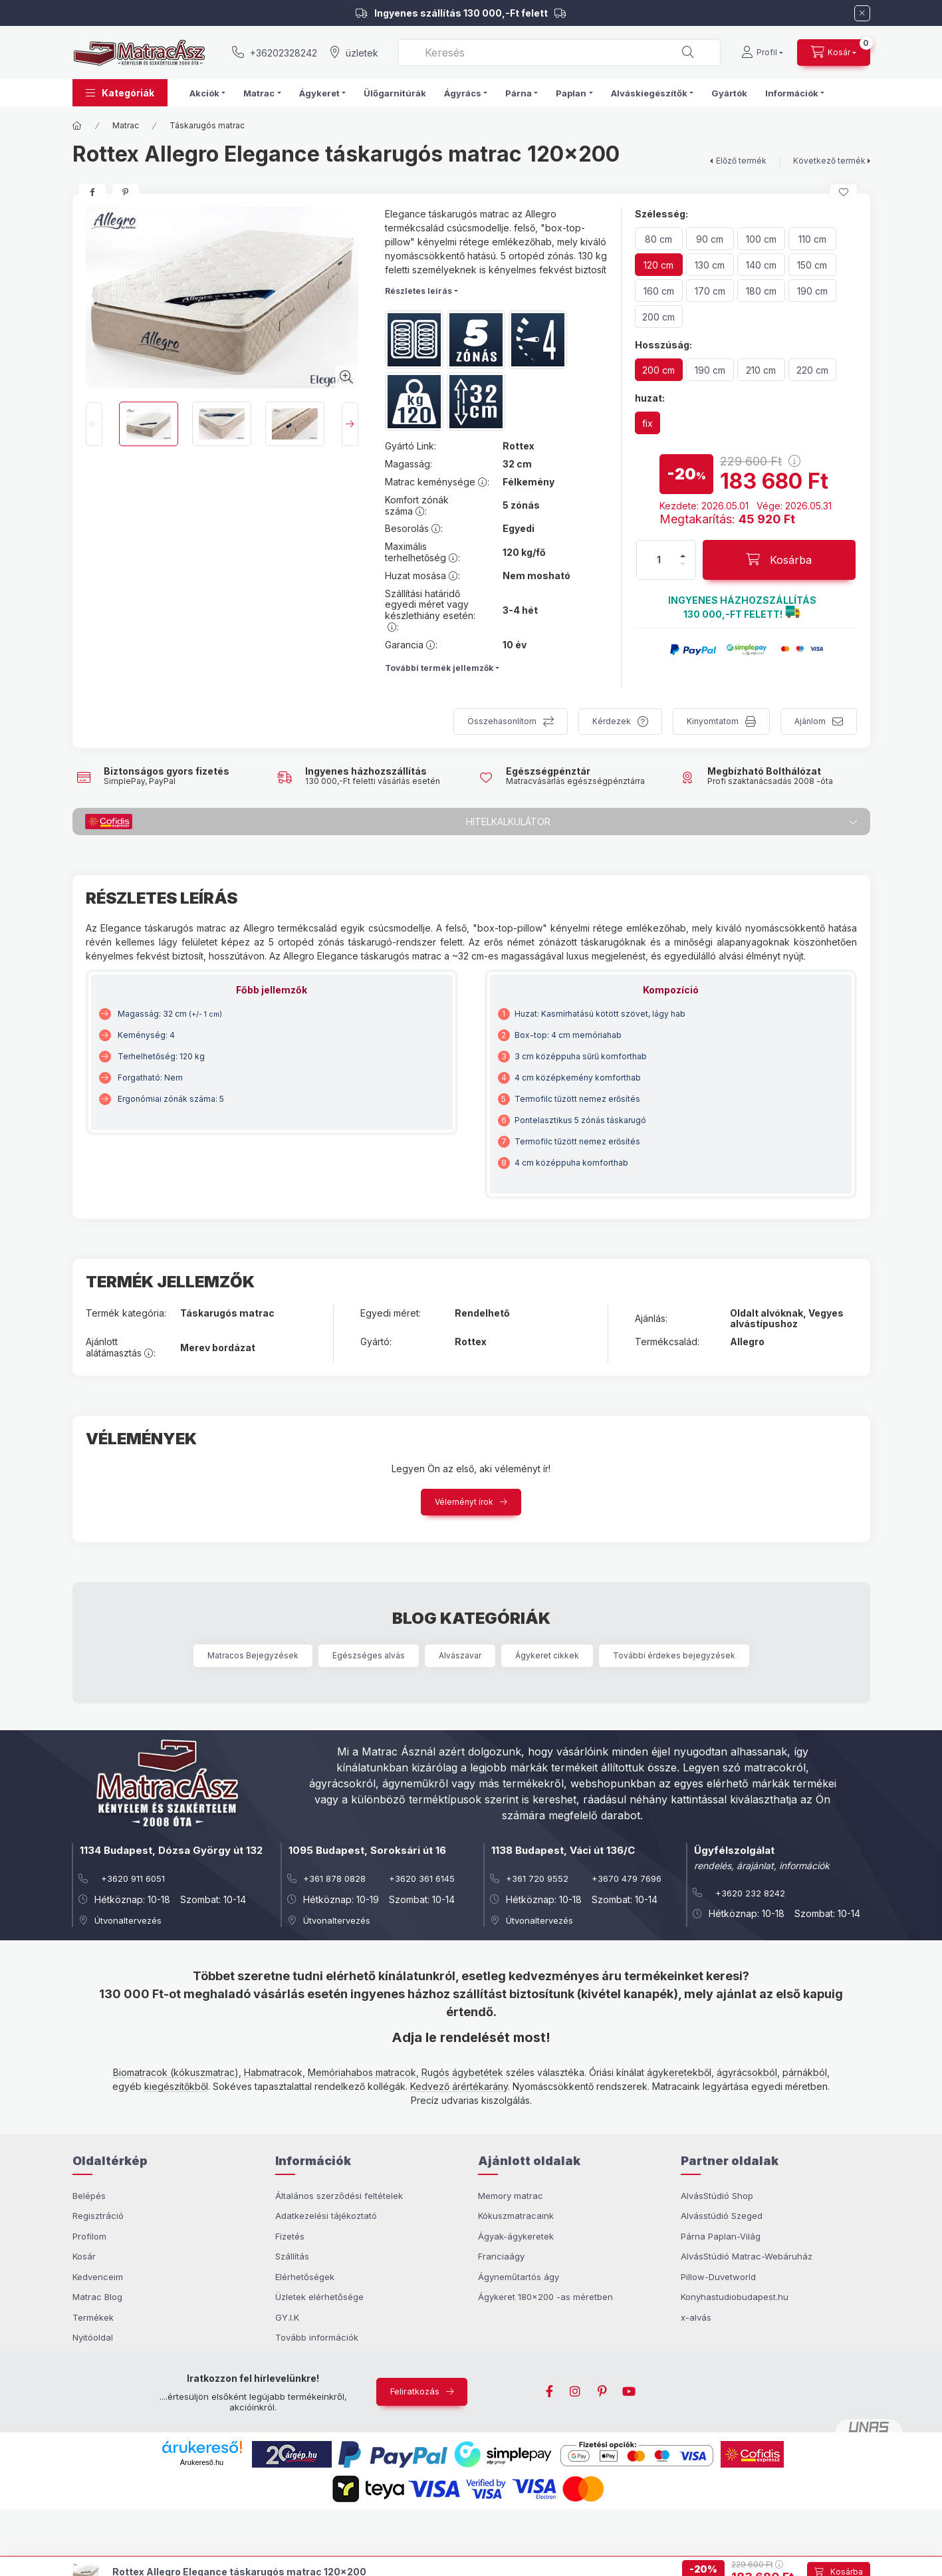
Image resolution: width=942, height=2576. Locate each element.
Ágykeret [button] (319, 93)
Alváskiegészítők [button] (649, 93)
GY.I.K (287, 2317)
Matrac (125, 125)
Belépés (89, 2195)
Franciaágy (501, 2256)
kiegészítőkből (176, 2086)
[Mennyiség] (659, 560)
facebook (549, 2392)
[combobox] (559, 52)
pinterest (602, 2392)
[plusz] (682, 556)
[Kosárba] (779, 560)
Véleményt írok (464, 1502)
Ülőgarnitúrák (395, 93)
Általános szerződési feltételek (339, 2195)
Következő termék (829, 161)
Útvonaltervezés (128, 1920)
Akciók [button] (204, 93)
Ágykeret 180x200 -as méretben (545, 2296)
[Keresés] (688, 52)
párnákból (804, 2072)
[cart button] (833, 52)
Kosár (84, 2256)
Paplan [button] (571, 93)
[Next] (350, 424)
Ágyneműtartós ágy (518, 2276)
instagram (575, 2392)
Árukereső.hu (201, 2462)
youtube (629, 2392)
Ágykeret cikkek (547, 1655)
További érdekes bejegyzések (674, 1655)
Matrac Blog (97, 2296)
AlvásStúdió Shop (717, 2195)
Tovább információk (316, 2337)
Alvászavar (460, 1655)
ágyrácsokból (747, 2072)
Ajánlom (810, 721)
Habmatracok (273, 2072)
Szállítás (292, 2256)
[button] (120, 92)
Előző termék (741, 161)
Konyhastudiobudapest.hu (734, 2296)
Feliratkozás (414, 2391)
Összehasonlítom (501, 721)
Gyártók (729, 93)
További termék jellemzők (439, 668)
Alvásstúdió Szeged (722, 2215)
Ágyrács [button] (462, 93)
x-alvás (696, 2317)
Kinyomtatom (713, 721)
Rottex (518, 446)
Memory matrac (510, 2195)
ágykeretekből (679, 2072)
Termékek (93, 2317)
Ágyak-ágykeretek (516, 2236)
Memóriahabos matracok (362, 2072)
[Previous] (94, 424)
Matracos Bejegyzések (252, 1655)
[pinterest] (125, 192)
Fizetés (289, 2236)
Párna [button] (518, 93)
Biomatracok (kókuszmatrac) (176, 2072)
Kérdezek (611, 721)
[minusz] (682, 564)
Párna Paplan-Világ (721, 2236)
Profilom (89, 2236)
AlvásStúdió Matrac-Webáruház (746, 2256)
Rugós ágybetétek (462, 2072)
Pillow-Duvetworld (718, 2276)
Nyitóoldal (92, 2337)
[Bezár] (862, 13)
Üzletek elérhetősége (319, 2296)
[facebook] (92, 192)
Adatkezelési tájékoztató (326, 2215)
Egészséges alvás (368, 1655)
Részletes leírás (418, 291)
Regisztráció (98, 2215)
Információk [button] (791, 93)
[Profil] (762, 52)
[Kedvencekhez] (843, 192)
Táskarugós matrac (207, 125)
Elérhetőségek (304, 2276)
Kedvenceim (97, 2276)
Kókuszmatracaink (516, 2215)
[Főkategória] (77, 126)
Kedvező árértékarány (459, 2086)
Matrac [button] (259, 93)
